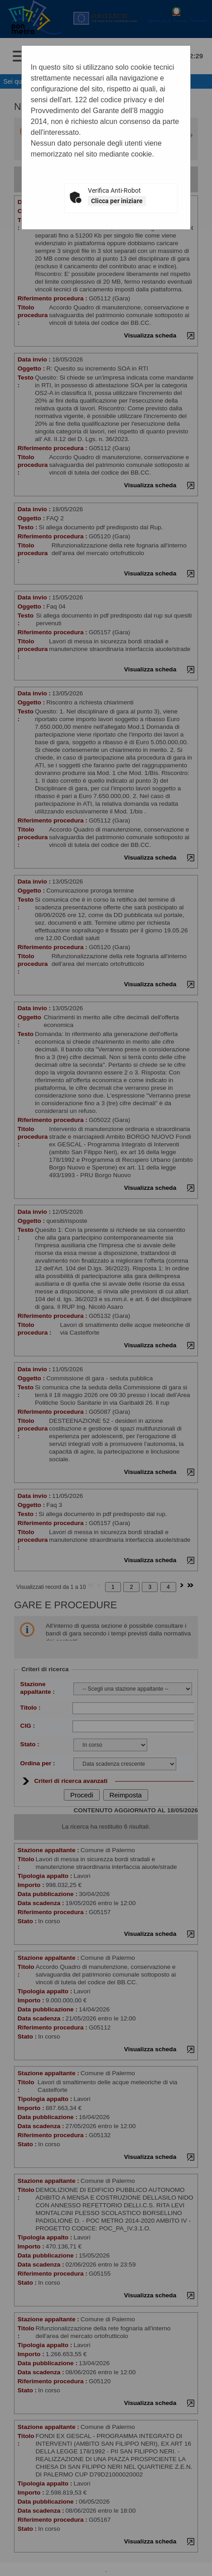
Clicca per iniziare (117, 200)
